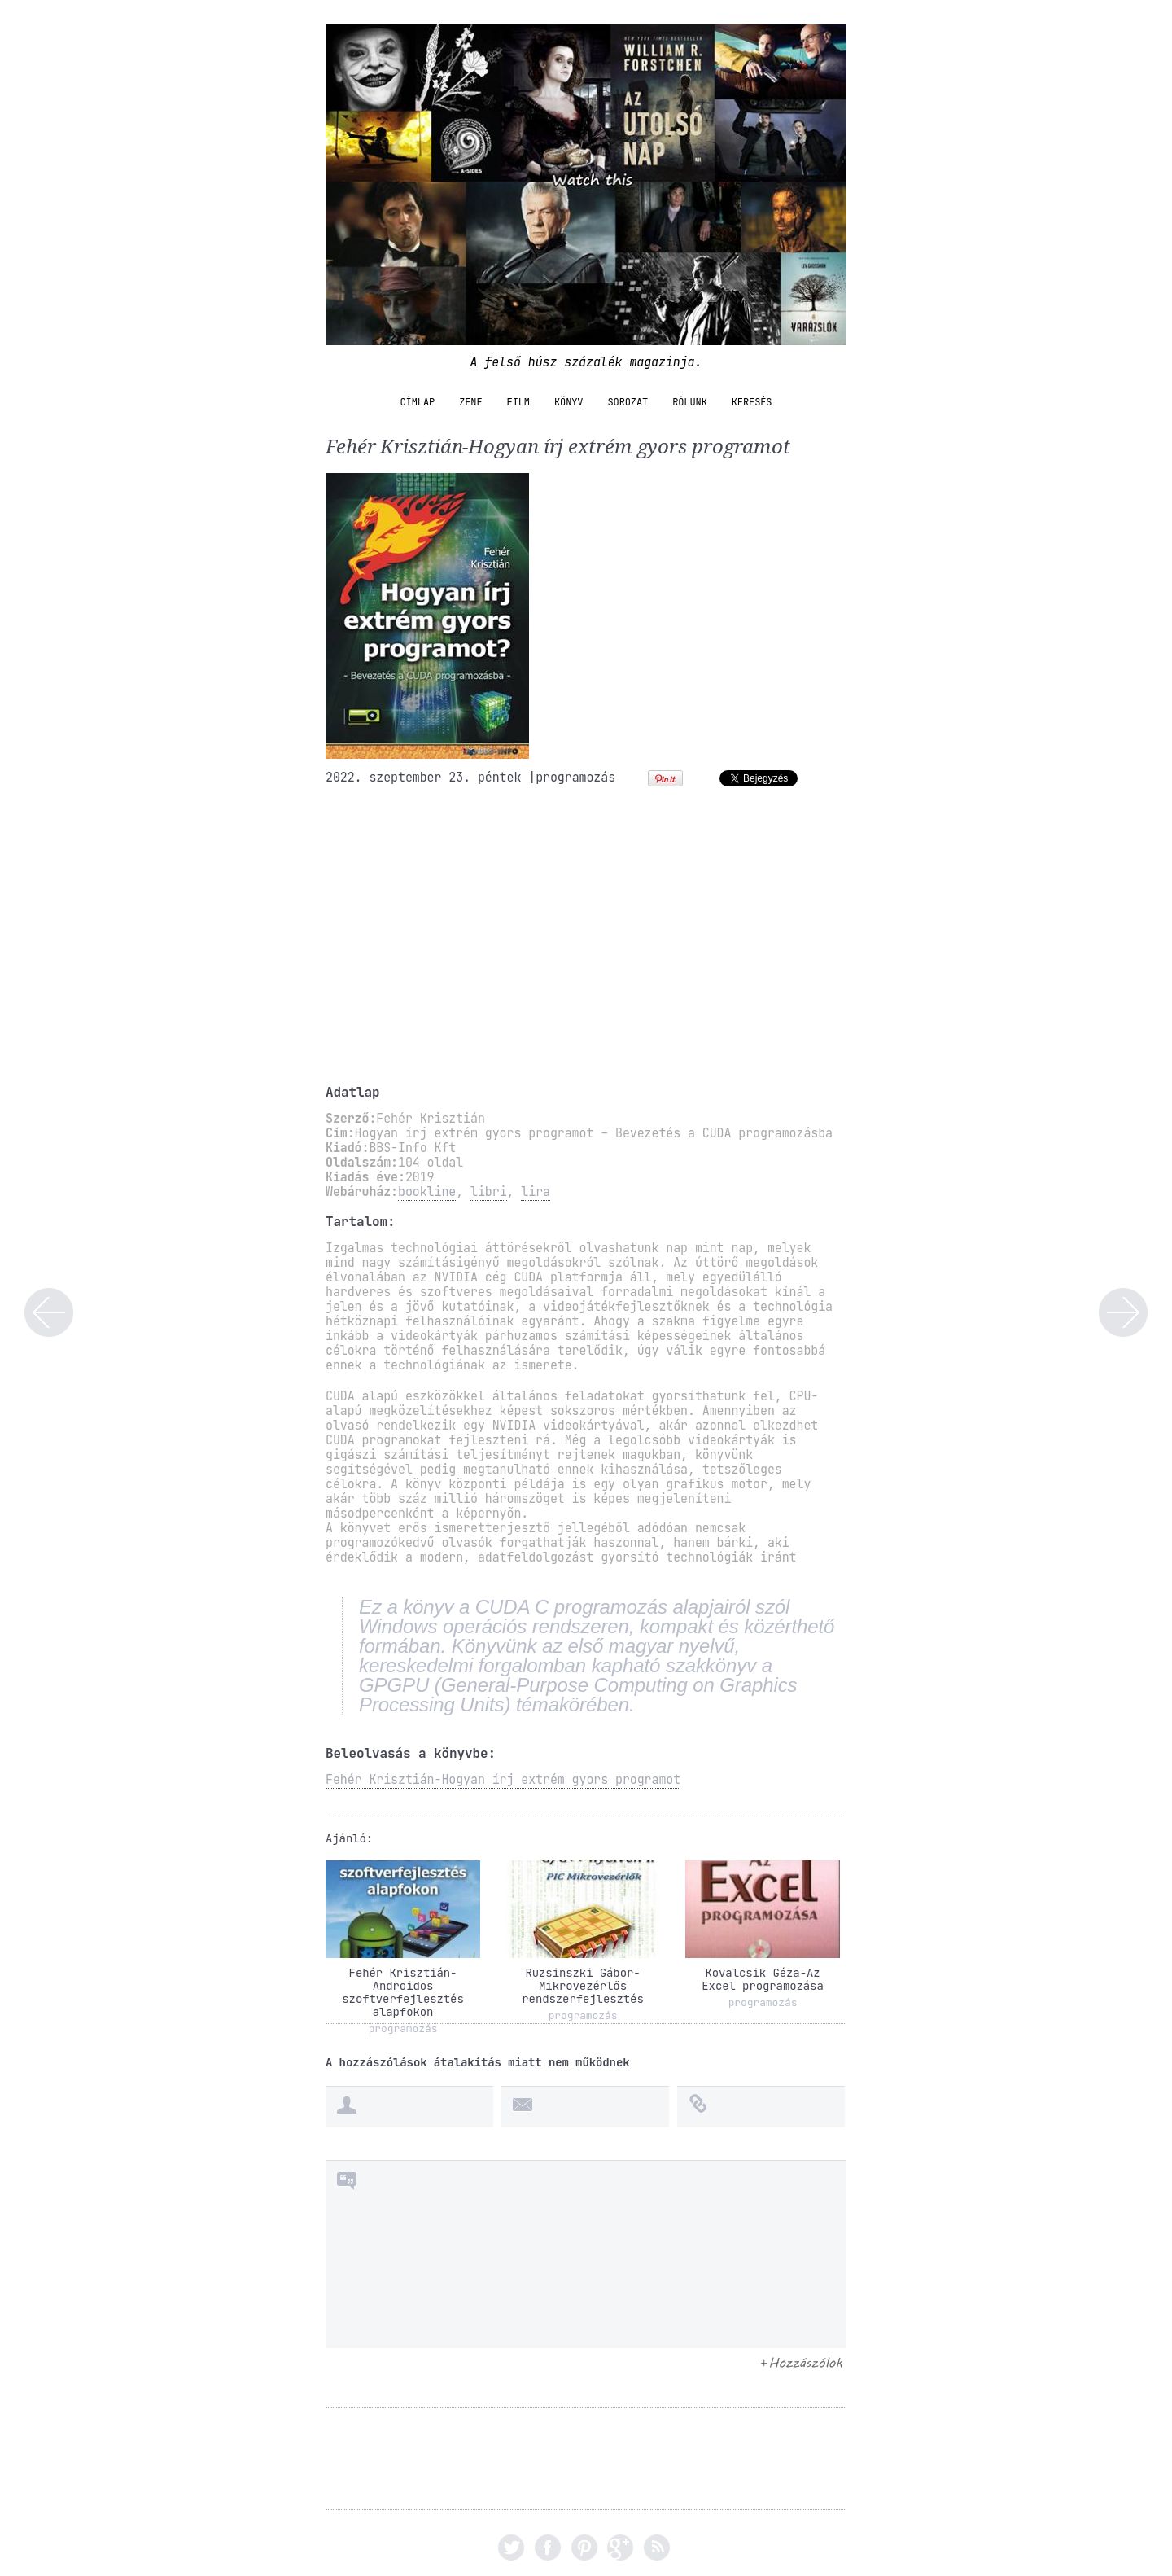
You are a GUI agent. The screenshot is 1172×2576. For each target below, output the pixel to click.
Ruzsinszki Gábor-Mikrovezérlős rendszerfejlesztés (582, 1985)
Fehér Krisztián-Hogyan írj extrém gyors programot (503, 1780)
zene (470, 402)
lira (535, 1192)
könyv (569, 402)
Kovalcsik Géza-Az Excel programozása (762, 1979)
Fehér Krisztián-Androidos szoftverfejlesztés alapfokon (402, 1992)
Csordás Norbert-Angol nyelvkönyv (48, 1312)
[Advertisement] (586, 941)
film (518, 402)
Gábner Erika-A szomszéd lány (1123, 1312)
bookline (427, 1192)
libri (488, 1192)
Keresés (752, 402)
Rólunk (689, 402)
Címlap (417, 402)
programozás (575, 777)
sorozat (627, 402)
